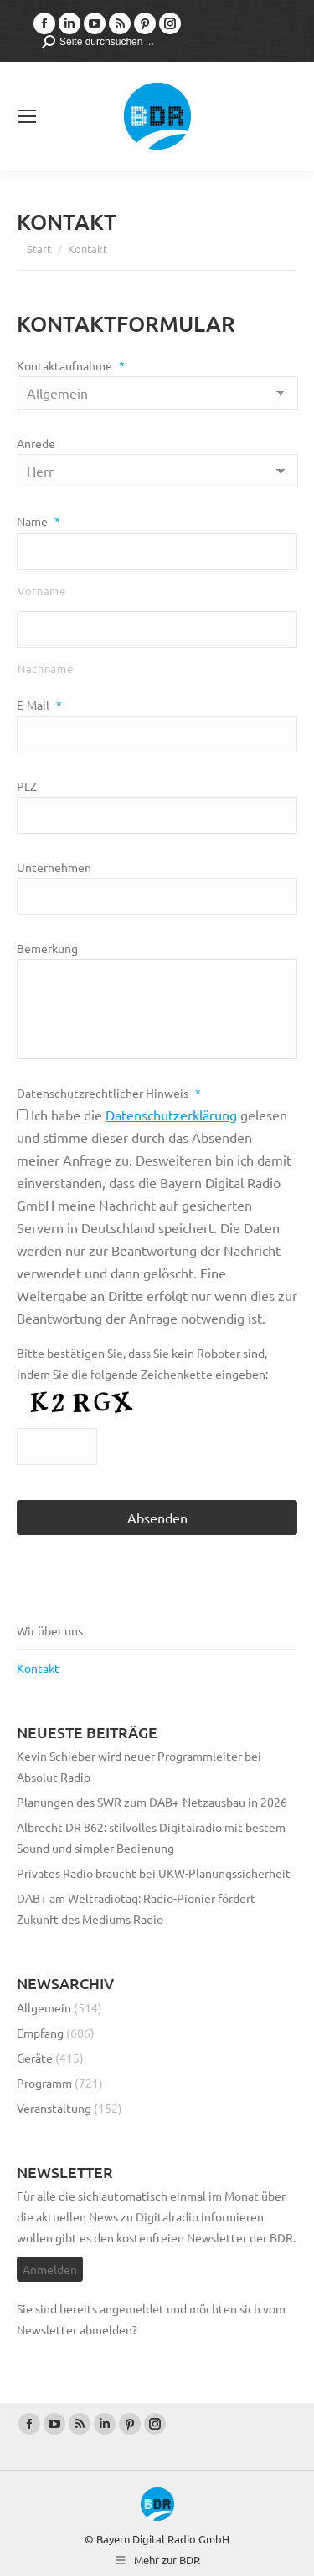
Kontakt (38, 1668)
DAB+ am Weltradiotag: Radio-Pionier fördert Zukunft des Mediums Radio (136, 1908)
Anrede (36, 443)
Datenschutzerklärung (171, 1114)
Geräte (35, 2057)
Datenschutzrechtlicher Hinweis (109, 1092)
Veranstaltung (54, 2107)
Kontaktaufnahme (71, 365)
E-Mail (39, 704)
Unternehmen (54, 867)
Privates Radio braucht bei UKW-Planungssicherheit (154, 1872)
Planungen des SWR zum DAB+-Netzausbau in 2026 (152, 1801)
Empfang (40, 2032)
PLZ (27, 785)
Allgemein (44, 2007)
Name (38, 520)
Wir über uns (50, 1630)
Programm (44, 2082)
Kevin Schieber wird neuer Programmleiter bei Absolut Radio (139, 1766)
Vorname (42, 591)
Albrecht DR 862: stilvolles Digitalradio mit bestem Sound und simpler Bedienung (151, 1837)
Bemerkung (47, 948)
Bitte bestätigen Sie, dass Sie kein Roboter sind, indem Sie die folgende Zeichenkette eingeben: (142, 1363)
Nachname (45, 668)
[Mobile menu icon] (27, 116)
